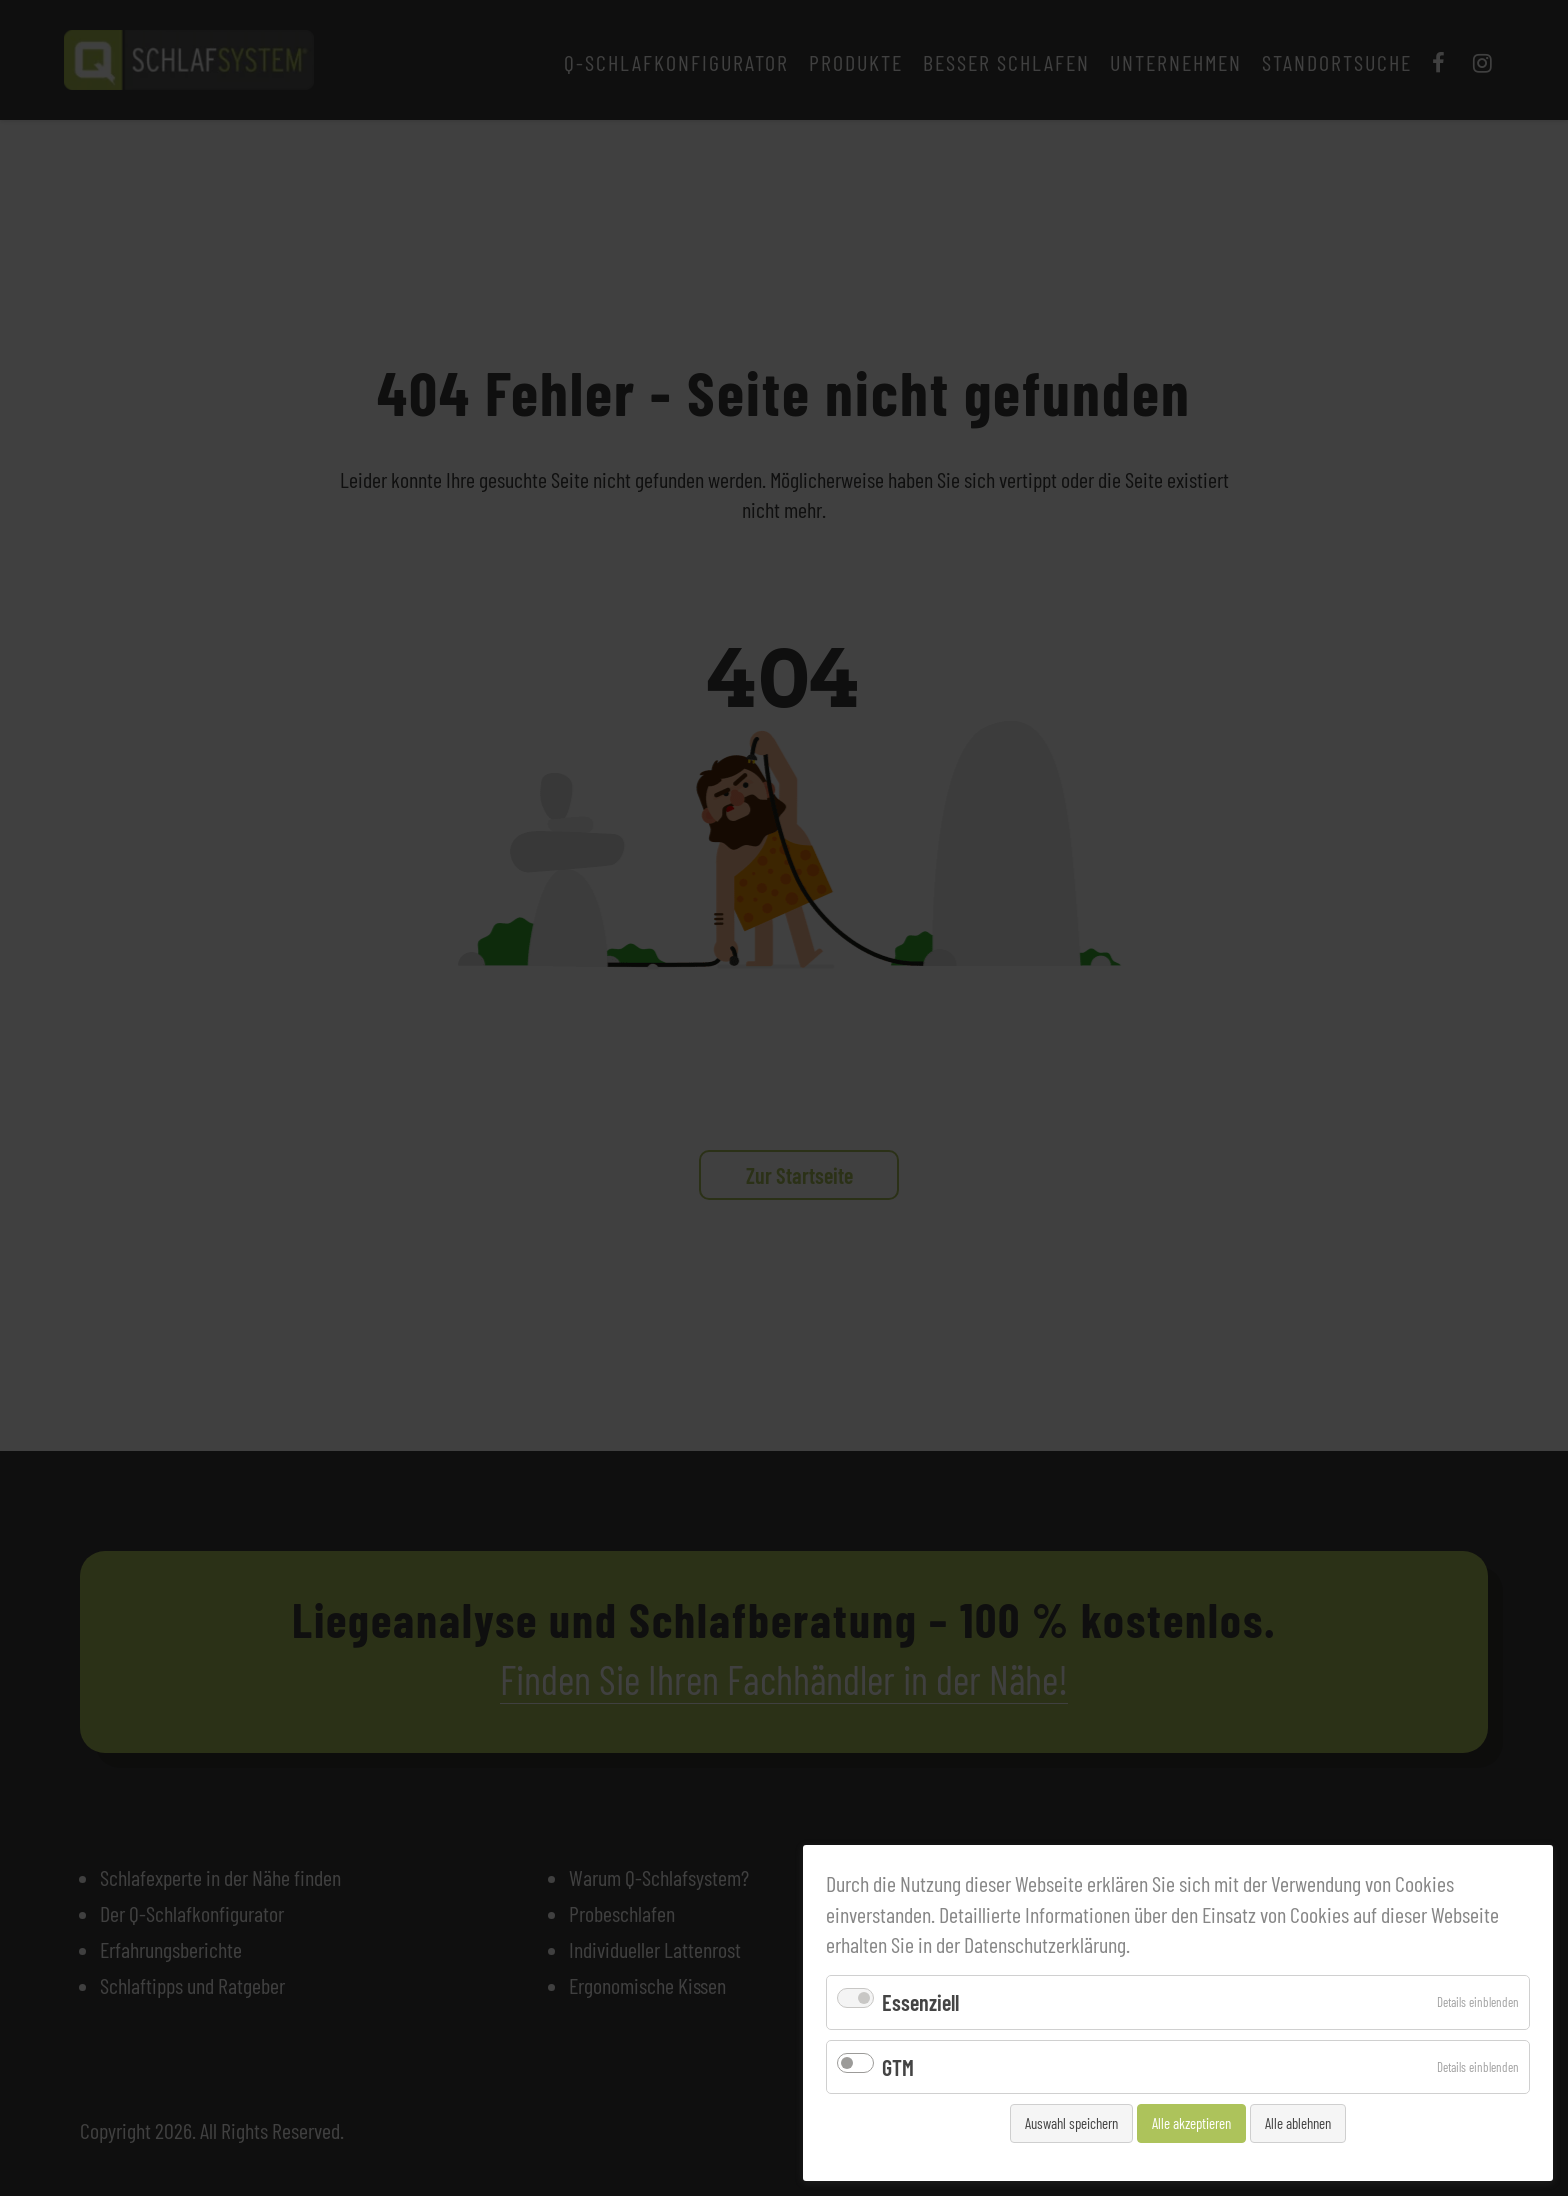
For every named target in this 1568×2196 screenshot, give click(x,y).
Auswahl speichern (1071, 2123)
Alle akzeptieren (1191, 2123)
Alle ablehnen (1298, 2123)
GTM (898, 2067)
